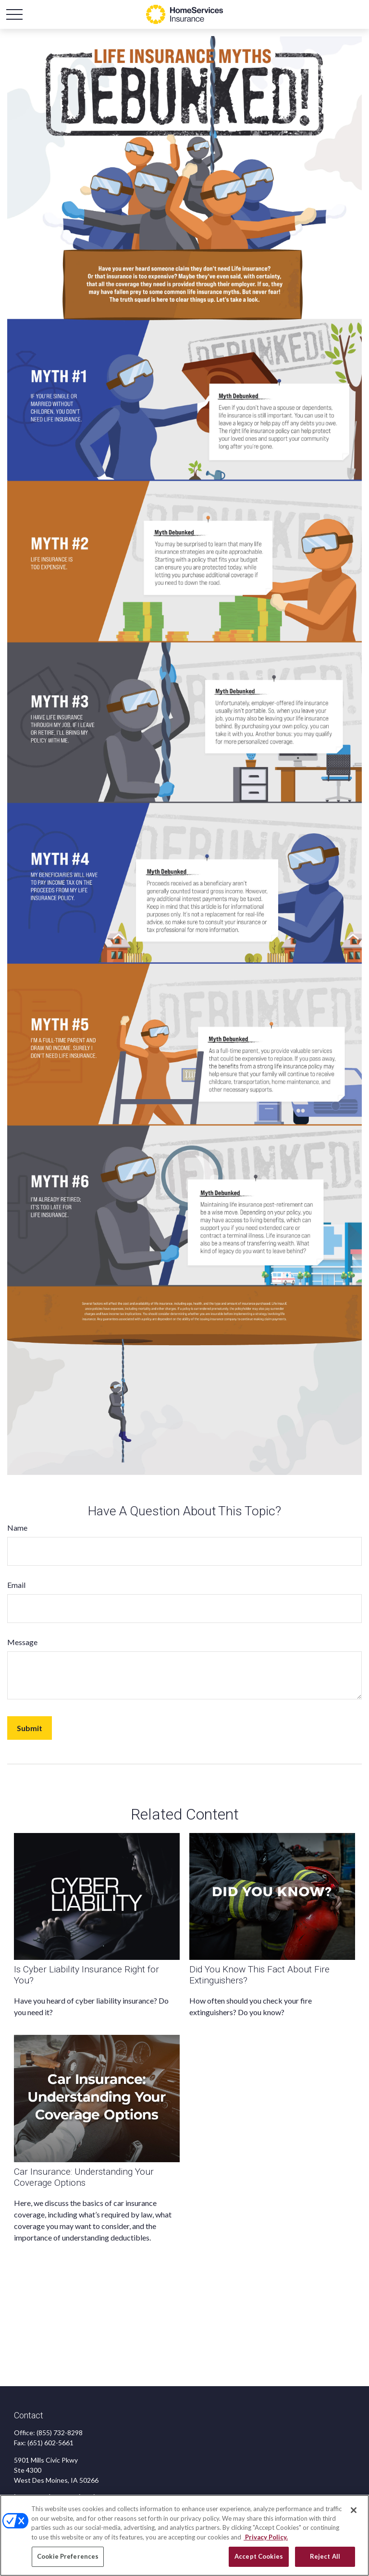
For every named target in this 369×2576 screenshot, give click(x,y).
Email (16, 1584)
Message (22, 1642)
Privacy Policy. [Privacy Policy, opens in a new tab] (266, 2537)
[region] (184, 2535)
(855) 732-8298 (60, 2432)
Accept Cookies (258, 2556)
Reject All (325, 2556)
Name (17, 1527)
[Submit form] (29, 1728)
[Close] (353, 2510)
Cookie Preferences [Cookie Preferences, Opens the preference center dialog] (67, 2556)
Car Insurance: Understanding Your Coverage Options (84, 2177)
